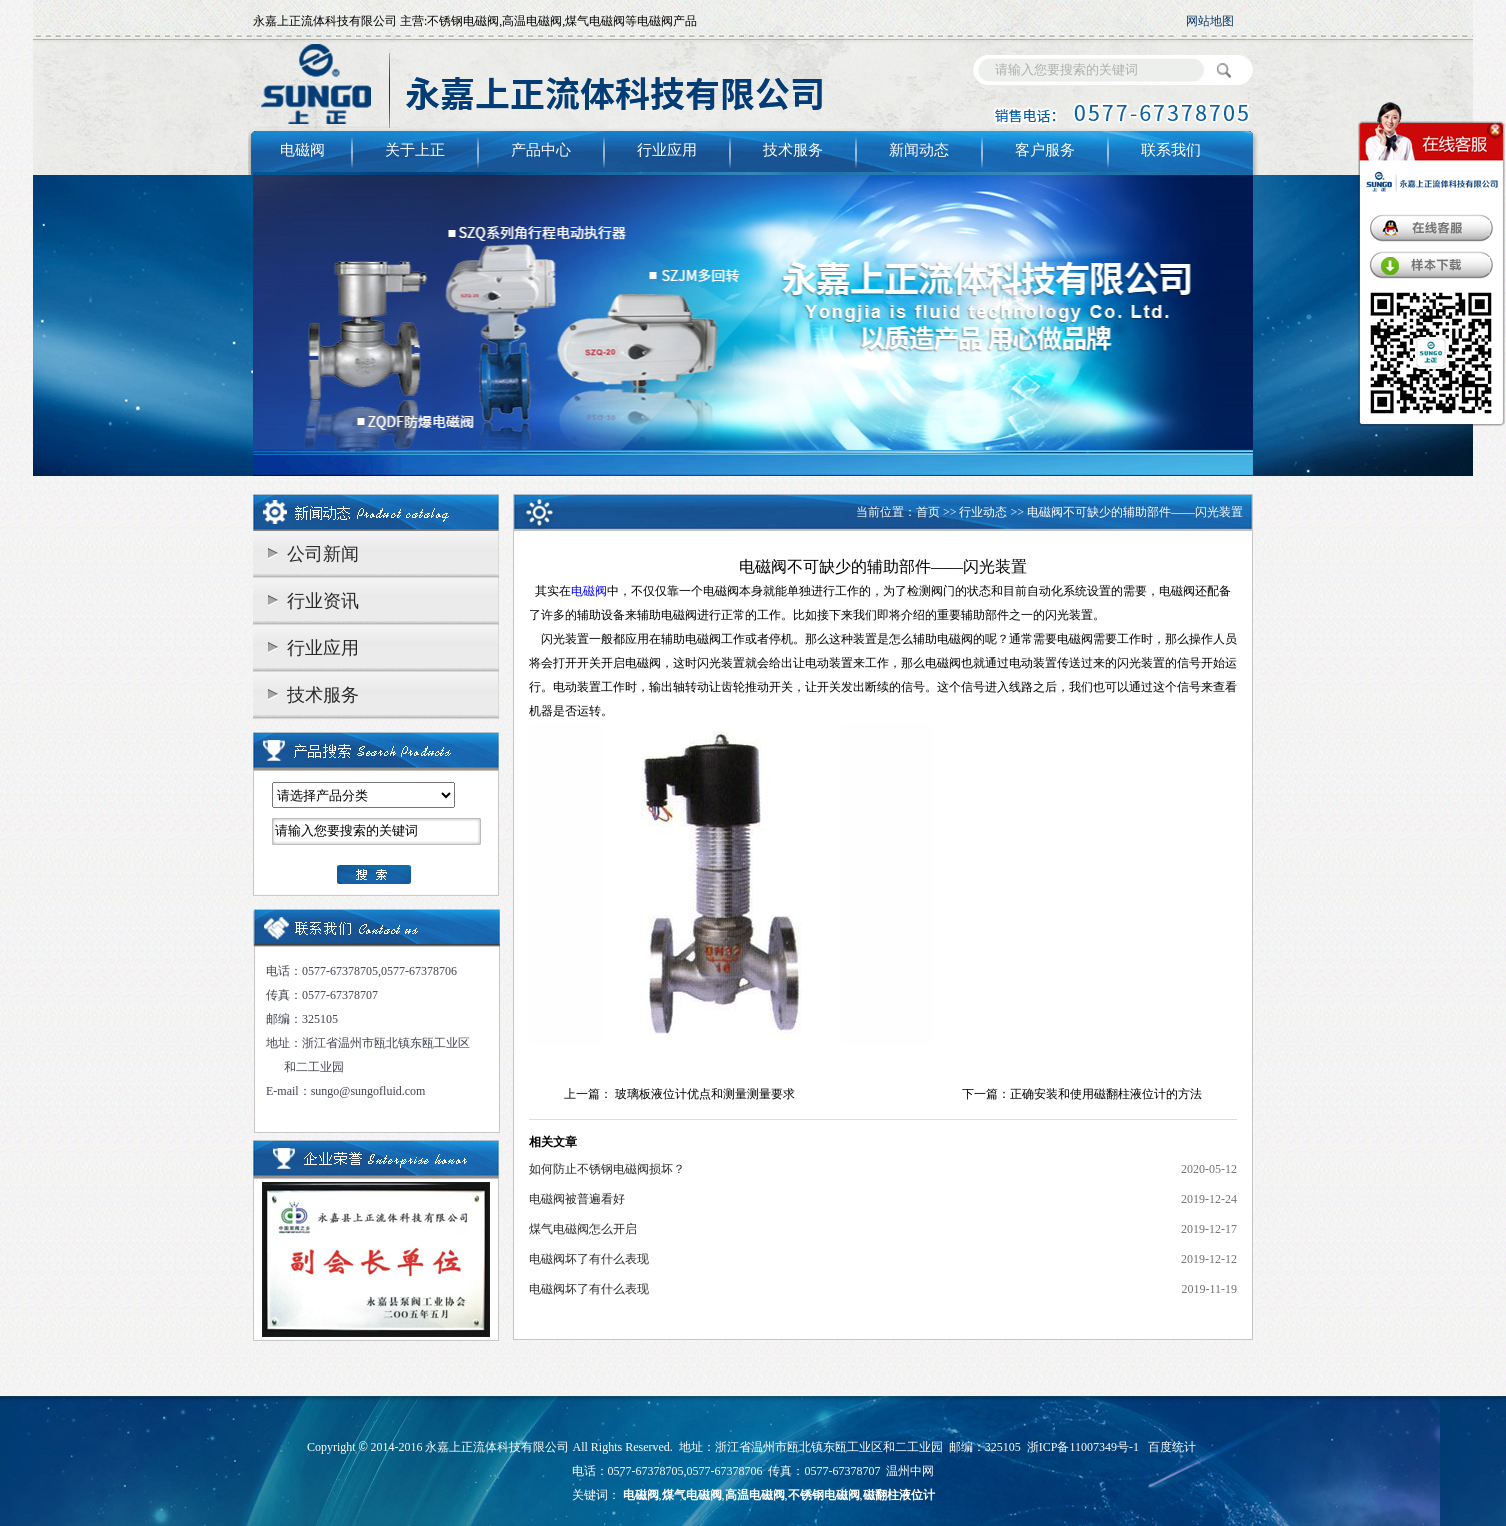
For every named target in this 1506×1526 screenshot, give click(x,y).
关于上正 (415, 150)
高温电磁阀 (755, 1495)
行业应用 (667, 150)
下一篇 (980, 1094)
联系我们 (1171, 150)
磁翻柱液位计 (899, 1495)
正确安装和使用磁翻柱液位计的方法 (1106, 1094)
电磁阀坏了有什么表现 (589, 1259)
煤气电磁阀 (692, 1495)
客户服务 (1045, 150)
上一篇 (582, 1094)
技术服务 (793, 150)
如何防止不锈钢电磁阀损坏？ (607, 1169)
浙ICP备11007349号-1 (1083, 1447)
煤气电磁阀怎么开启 (583, 1229)
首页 (928, 512)
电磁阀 (302, 150)
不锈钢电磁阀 (824, 1495)
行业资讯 (323, 601)
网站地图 (1210, 21)
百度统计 (1172, 1447)
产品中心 (541, 150)
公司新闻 (323, 554)
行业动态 (983, 512)
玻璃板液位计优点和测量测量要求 (705, 1094)
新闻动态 (919, 150)
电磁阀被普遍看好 (577, 1199)
